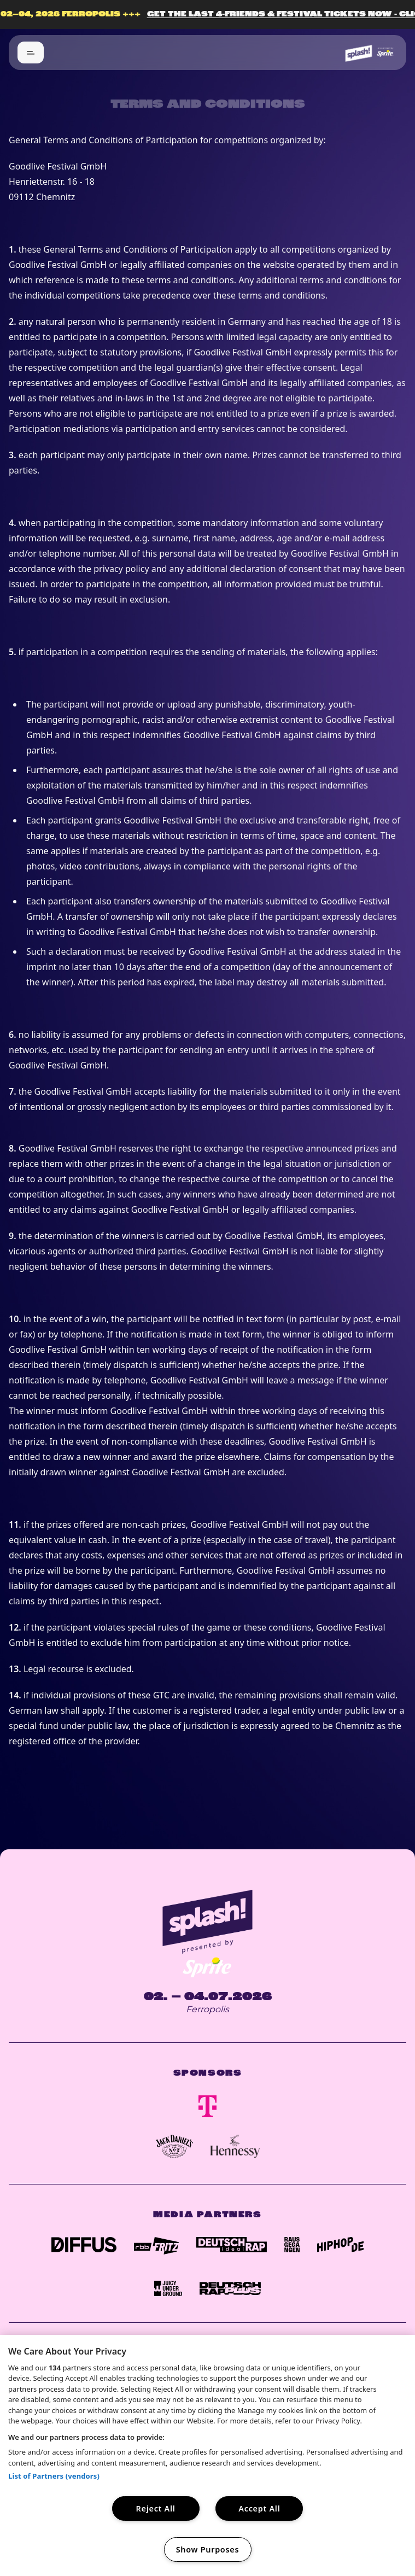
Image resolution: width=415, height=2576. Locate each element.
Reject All (156, 2508)
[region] (207, 2455)
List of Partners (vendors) (54, 2476)
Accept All (259, 2508)
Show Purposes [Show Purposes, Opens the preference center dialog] (207, 2549)
